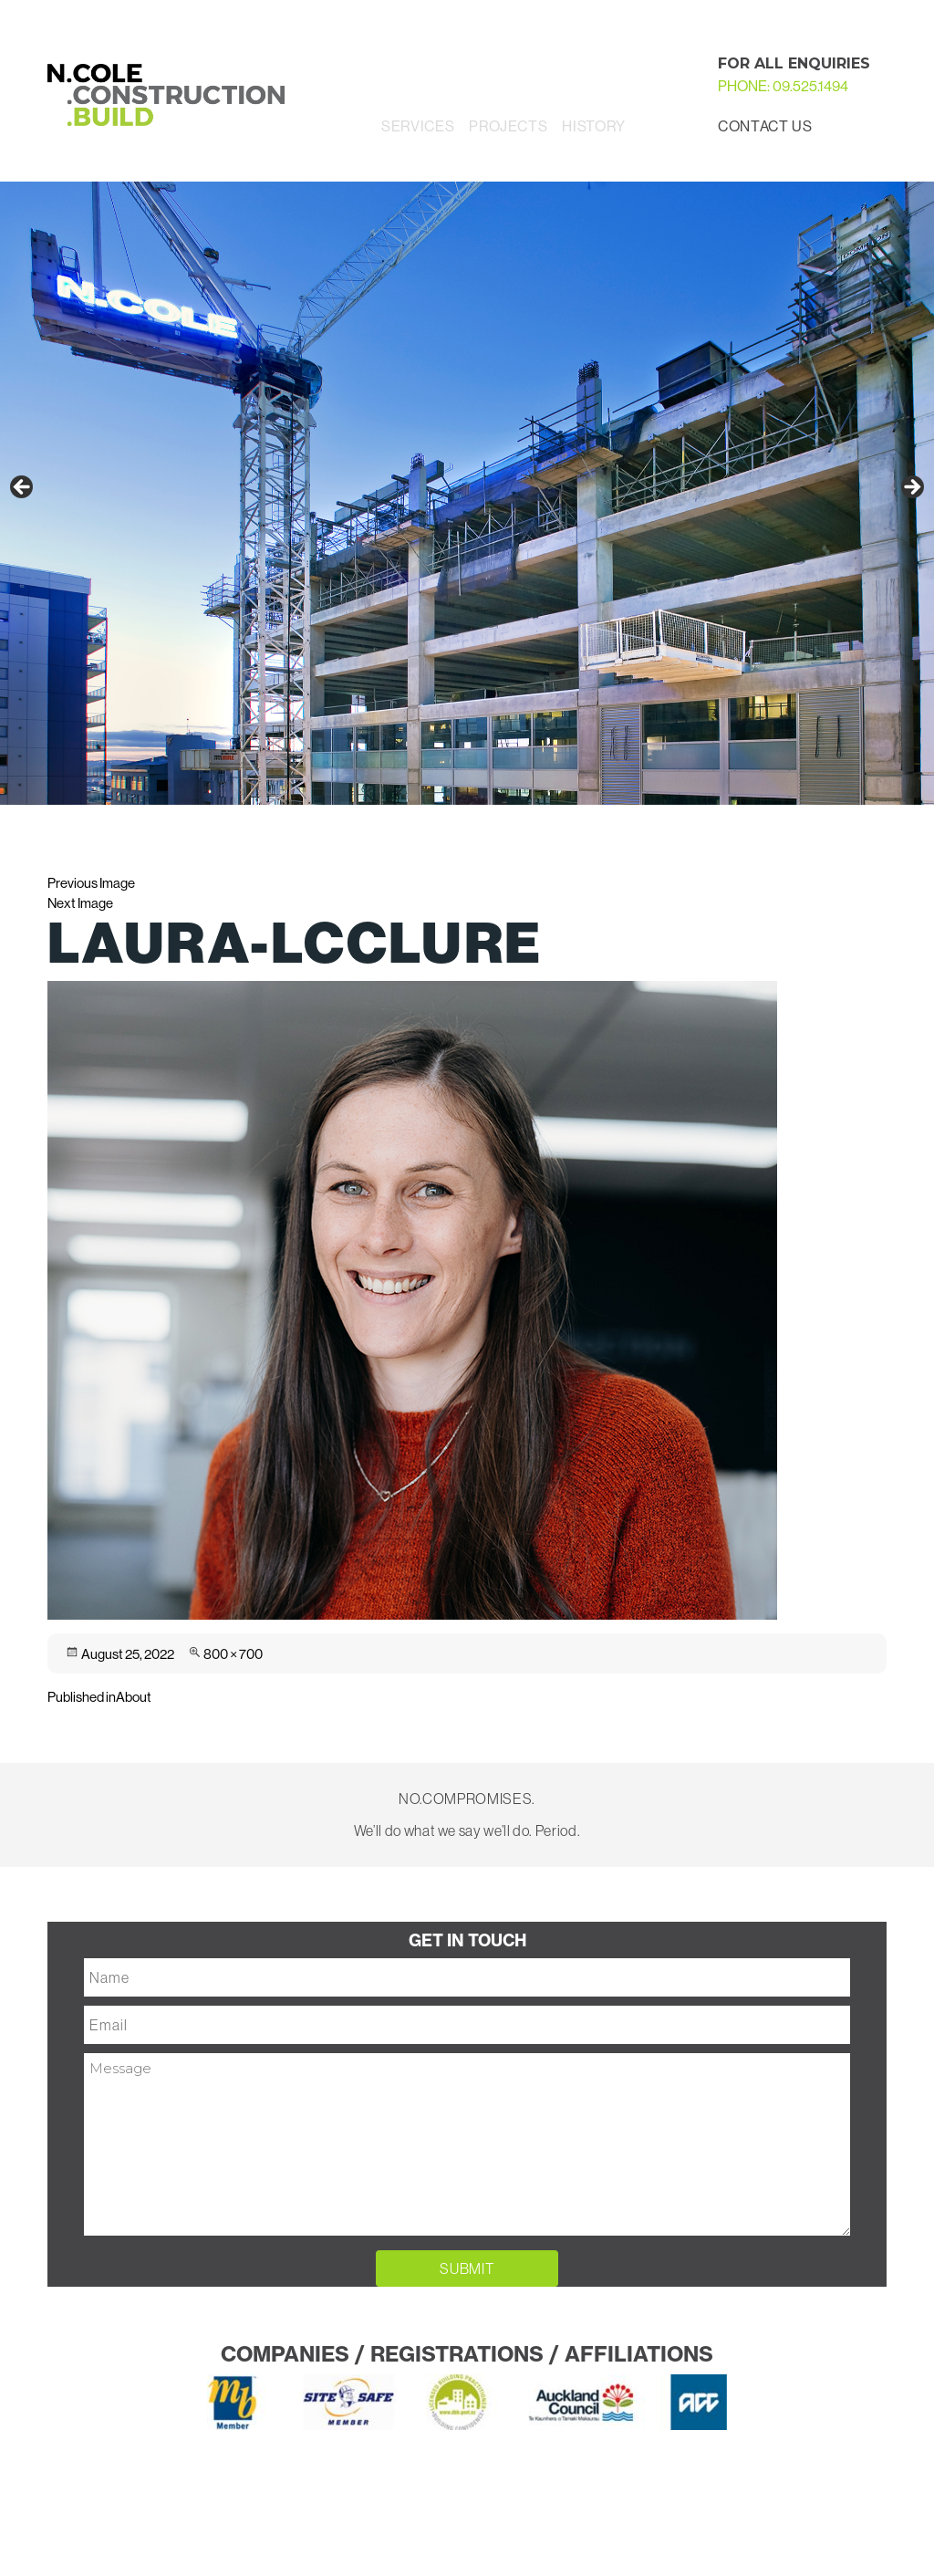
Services (417, 126)
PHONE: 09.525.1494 (783, 86)
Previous (22, 488)
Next (911, 488)
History (593, 126)
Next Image (80, 903)
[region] (467, 493)
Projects (508, 126)
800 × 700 (233, 1654)
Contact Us (765, 126)
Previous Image (91, 883)
